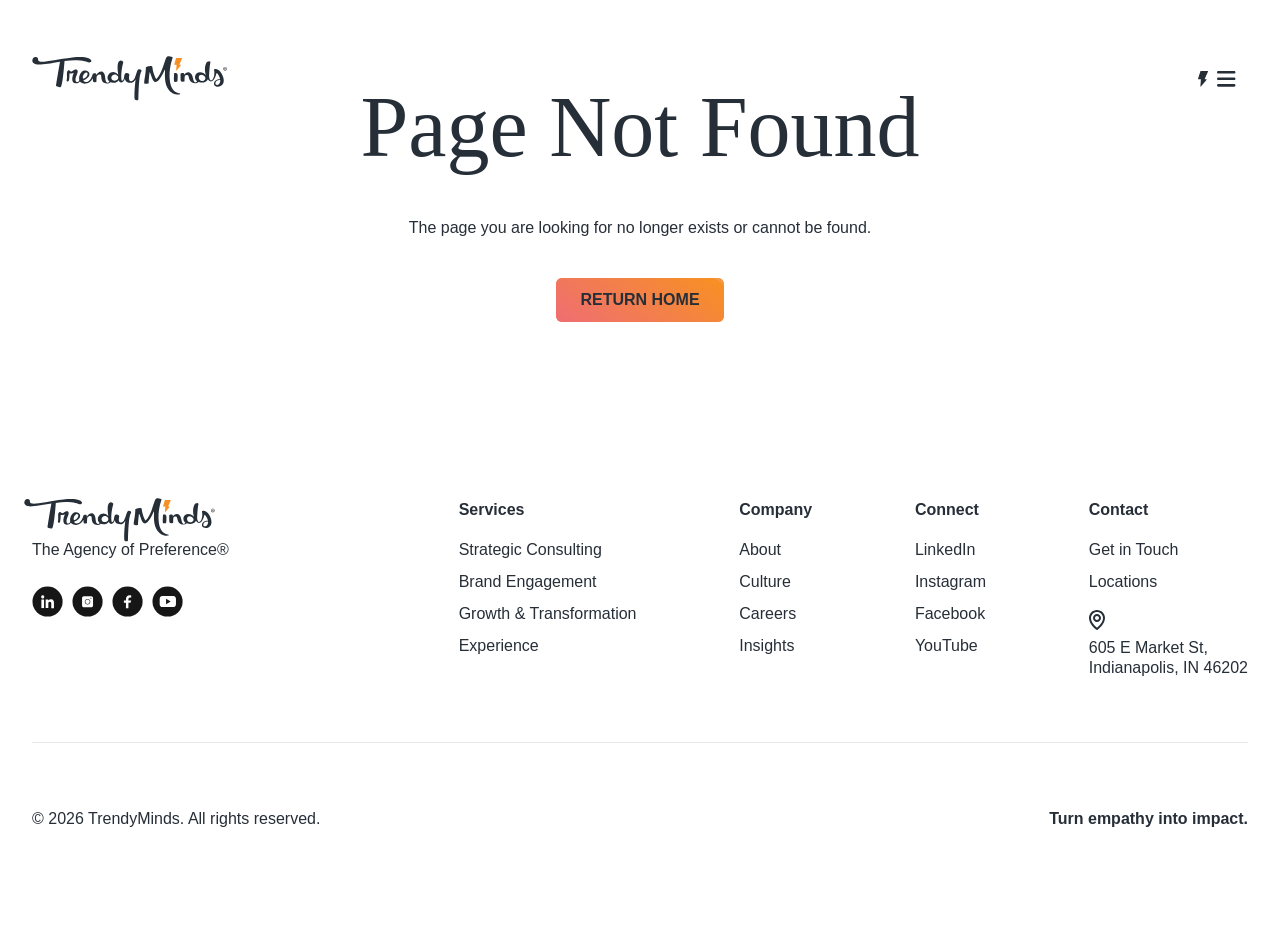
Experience (499, 645)
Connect (947, 509)
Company (775, 509)
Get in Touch (1134, 549)
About (760, 549)
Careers (767, 613)
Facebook (950, 613)
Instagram (950, 581)
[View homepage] (129, 78)
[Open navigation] (1217, 79)
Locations (1123, 581)
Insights (766, 645)
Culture (765, 581)
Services (492, 509)
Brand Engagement (528, 581)
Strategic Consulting (530, 549)
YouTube (946, 645)
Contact (1119, 509)
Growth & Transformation (548, 613)
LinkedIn (945, 549)
